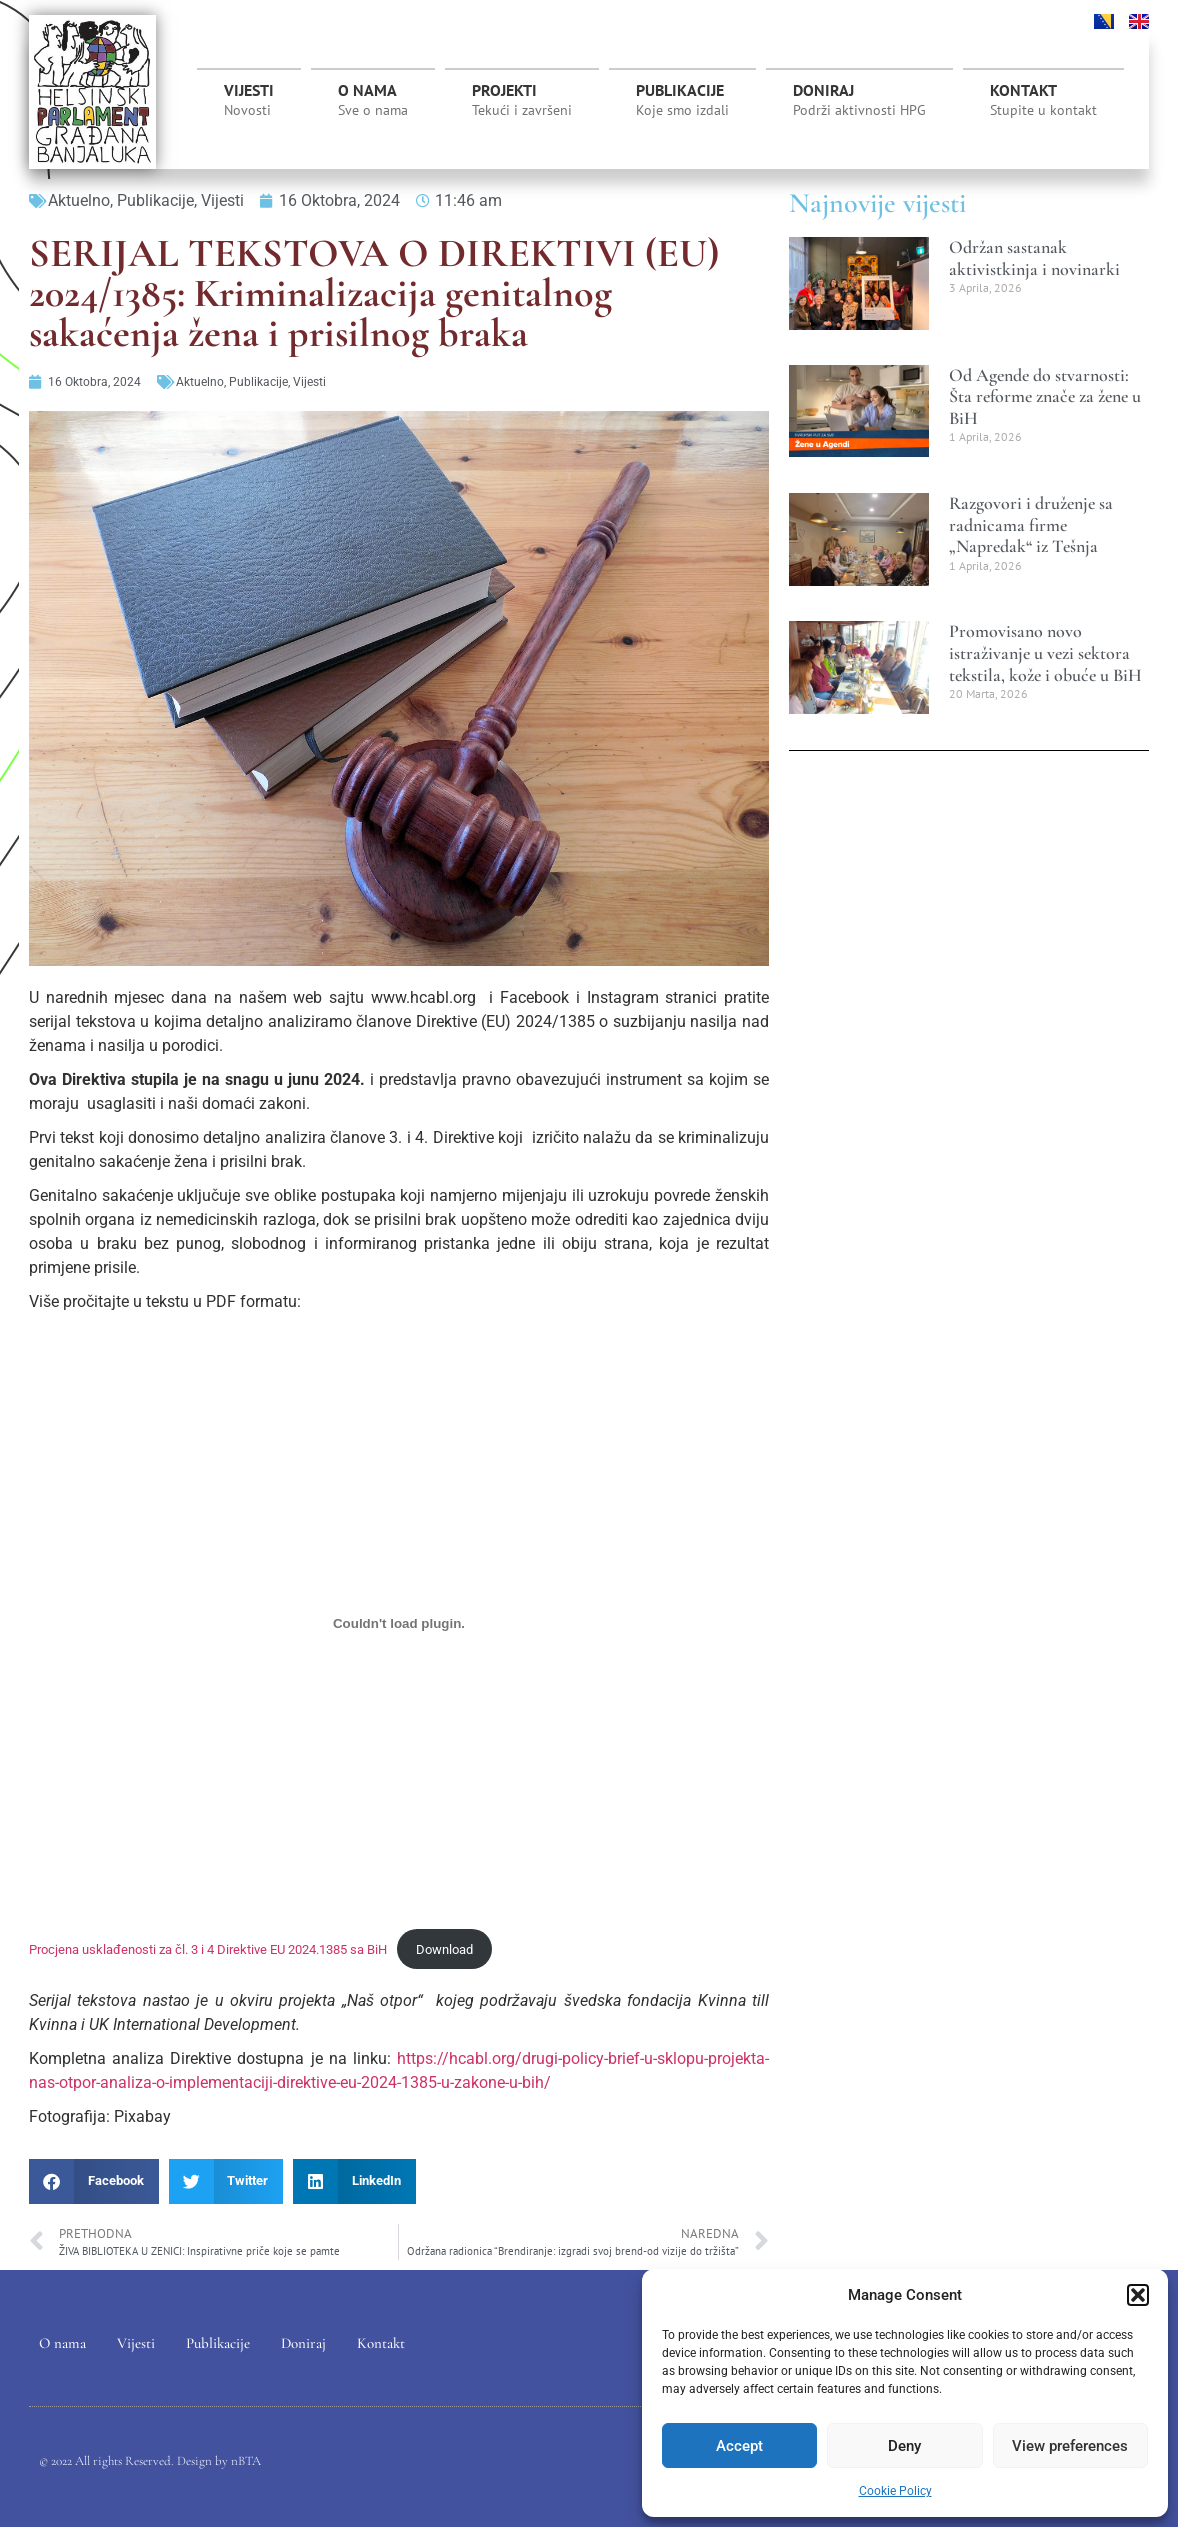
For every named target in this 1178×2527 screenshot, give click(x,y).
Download (444, 1949)
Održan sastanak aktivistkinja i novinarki (1034, 258)
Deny (904, 2446)
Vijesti (249, 100)
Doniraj (859, 100)
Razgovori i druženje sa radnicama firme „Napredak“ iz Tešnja (1031, 524)
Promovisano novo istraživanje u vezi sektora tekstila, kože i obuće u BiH (1045, 652)
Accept (739, 2446)
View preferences (1070, 2446)
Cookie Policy (895, 2491)
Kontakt (1043, 100)
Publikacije (682, 100)
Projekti (522, 105)
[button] (1138, 2295)
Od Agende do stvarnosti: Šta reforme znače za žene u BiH (1045, 396)
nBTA (246, 2461)
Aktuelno (79, 200)
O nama (373, 100)
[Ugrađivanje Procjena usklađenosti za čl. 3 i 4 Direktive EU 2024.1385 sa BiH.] (399, 1624)
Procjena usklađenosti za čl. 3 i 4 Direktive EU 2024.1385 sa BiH (208, 1949)
